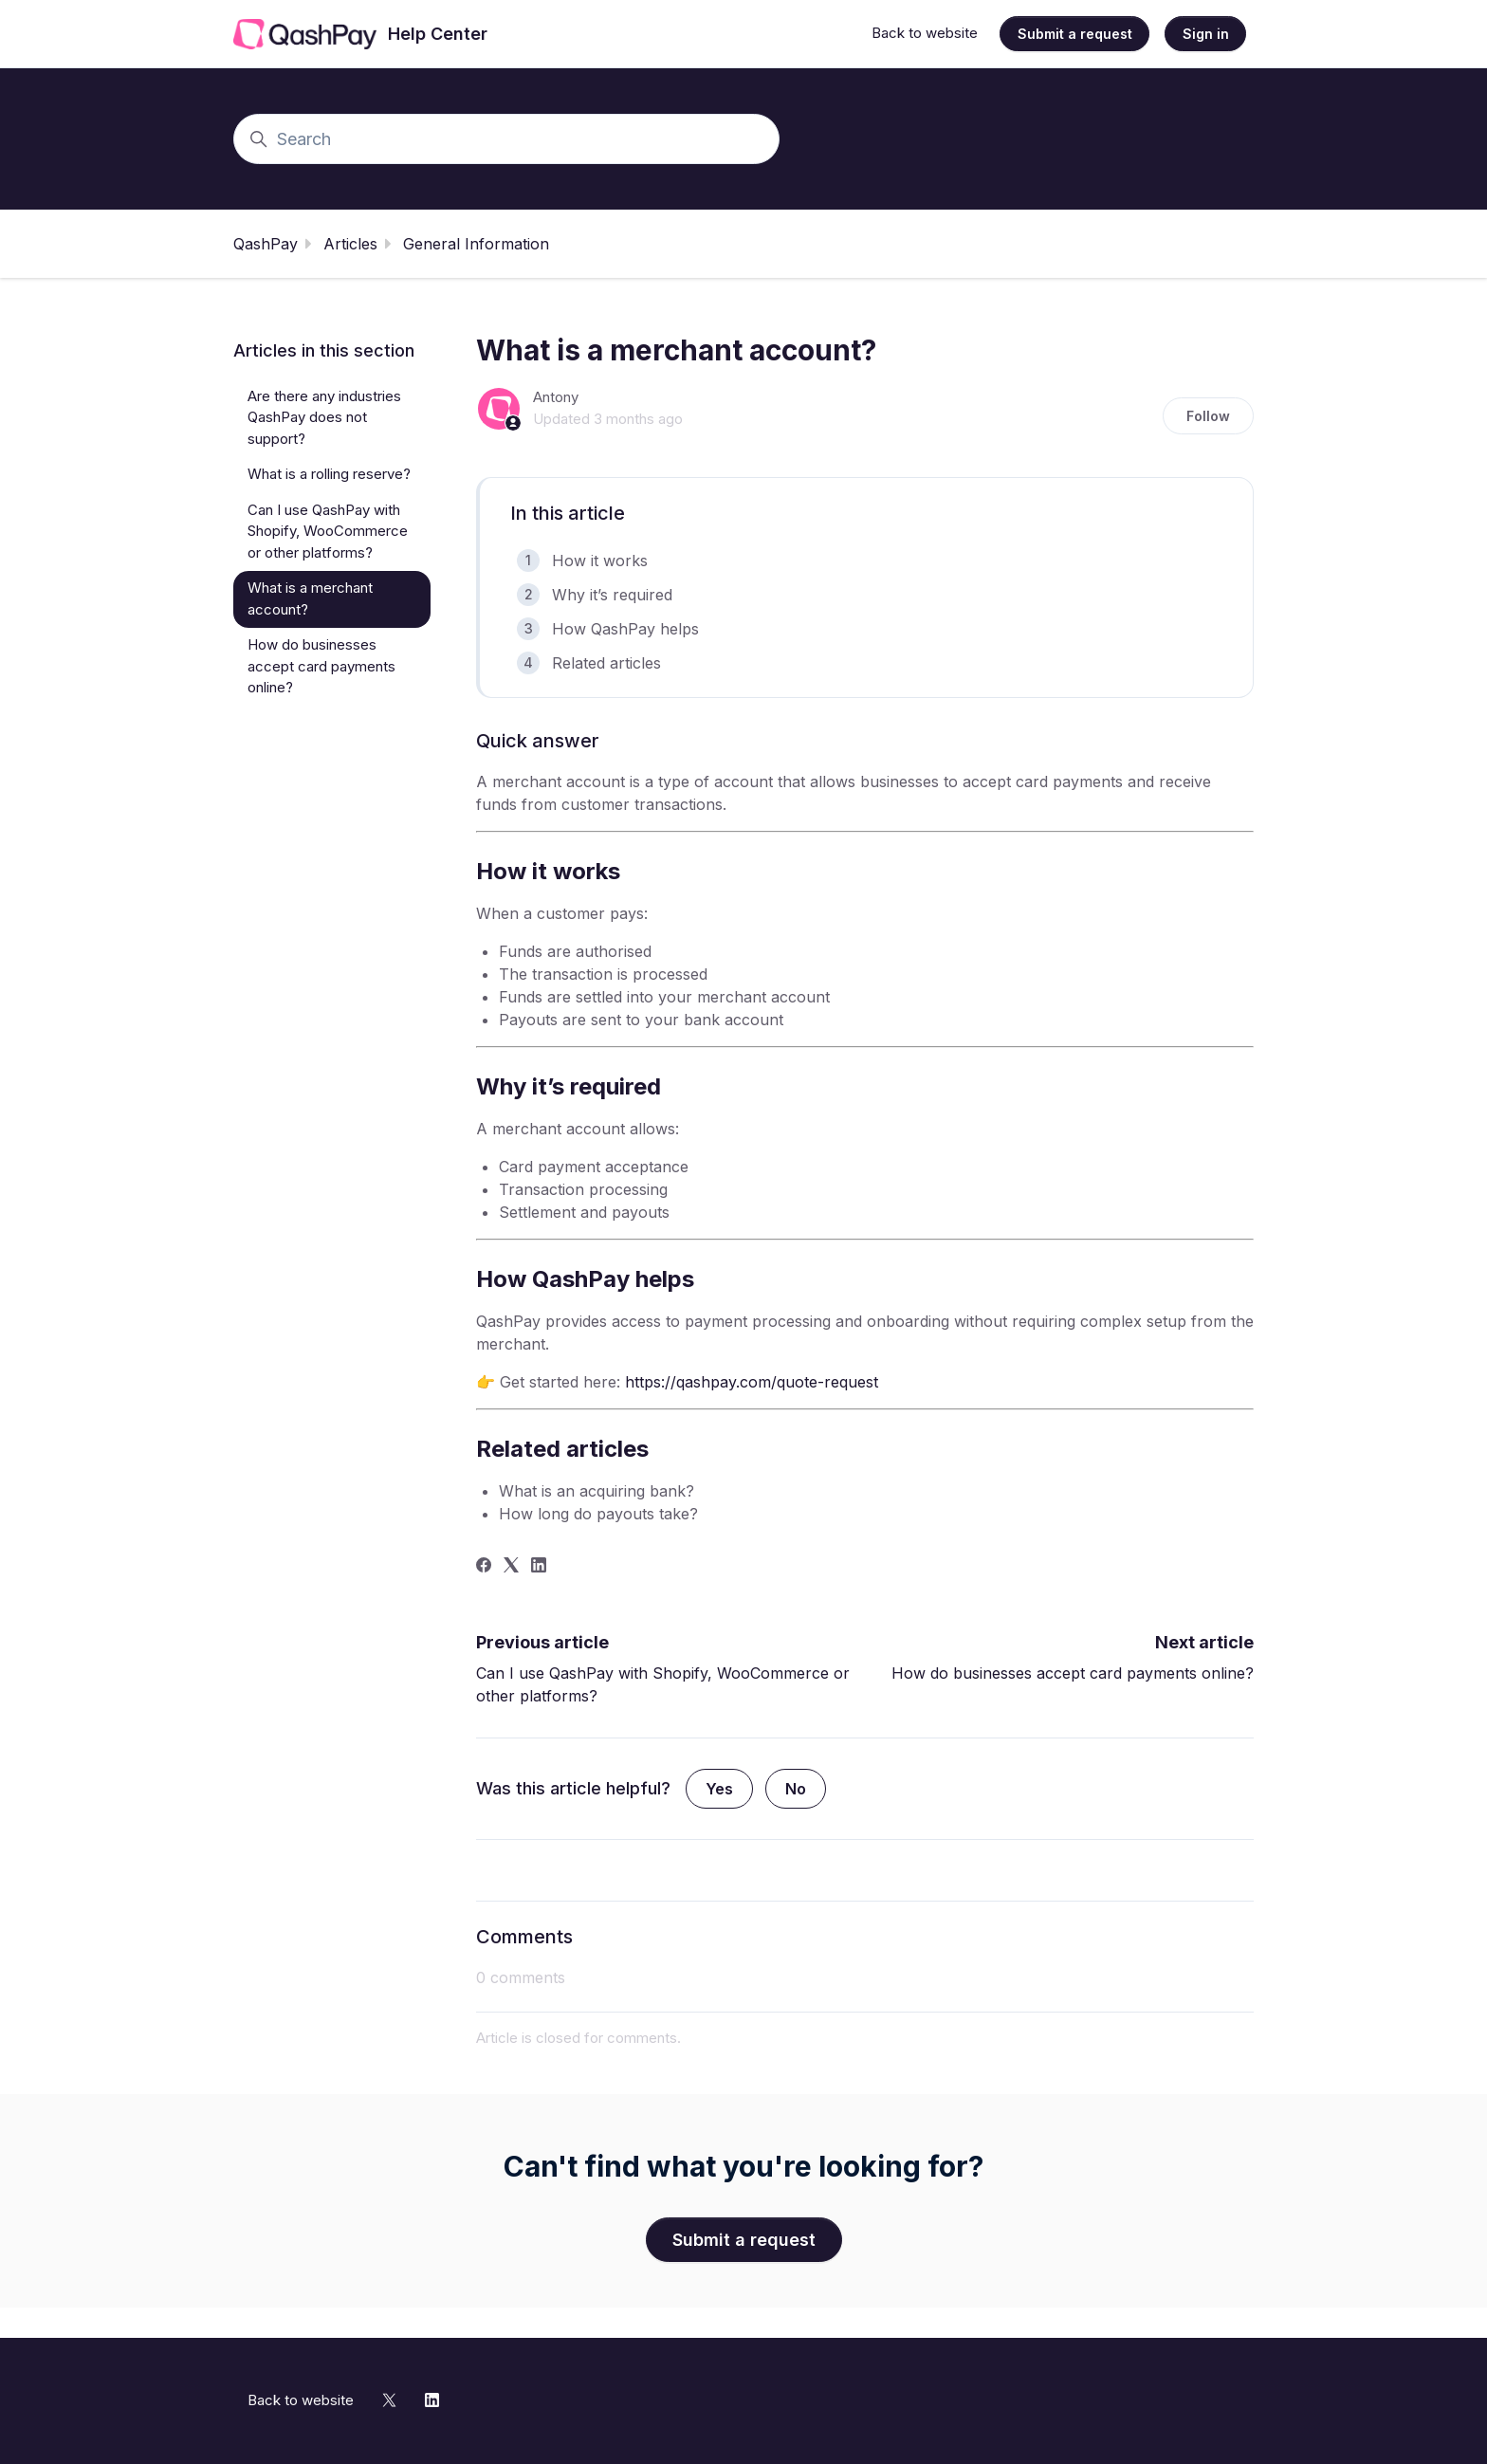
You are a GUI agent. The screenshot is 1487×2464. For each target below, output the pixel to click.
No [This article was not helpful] (795, 1788)
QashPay (265, 243)
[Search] (506, 139)
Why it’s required (612, 594)
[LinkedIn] (538, 1566)
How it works (600, 560)
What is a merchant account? (310, 598)
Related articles (606, 662)
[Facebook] (483, 1566)
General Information (476, 243)
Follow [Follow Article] (1208, 416)
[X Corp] (511, 1566)
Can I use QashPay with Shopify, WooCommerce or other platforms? (328, 531)
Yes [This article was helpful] (719, 1788)
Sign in (1206, 34)
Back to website (925, 33)
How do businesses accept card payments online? (1072, 1673)
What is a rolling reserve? (329, 474)
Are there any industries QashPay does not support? (324, 417)
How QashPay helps (625, 628)
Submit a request (1075, 34)
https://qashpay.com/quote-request (751, 1381)
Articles (350, 243)
